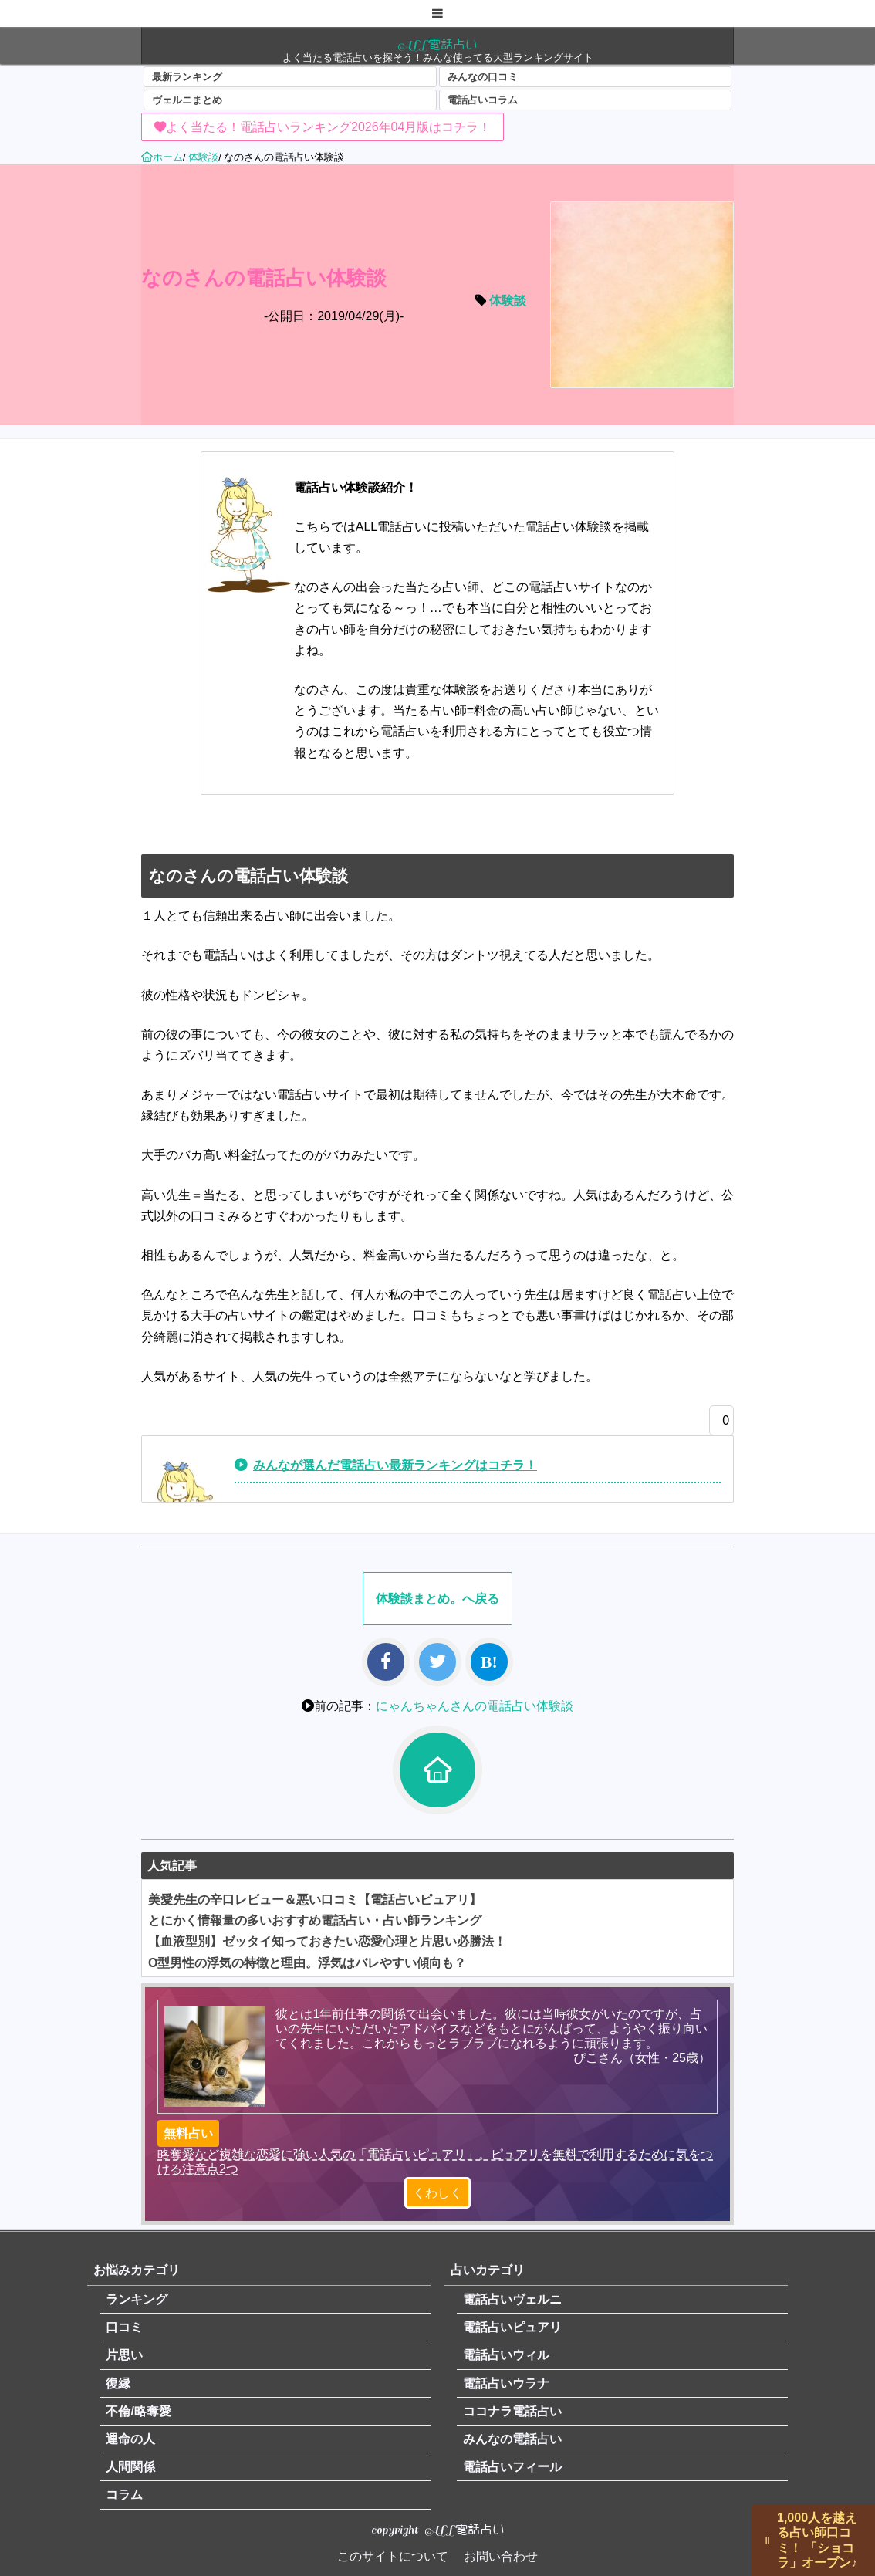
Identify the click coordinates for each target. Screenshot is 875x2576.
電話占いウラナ (506, 2383)
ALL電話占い (437, 44)
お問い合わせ (501, 2556)
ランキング (136, 2299)
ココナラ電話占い (512, 2411)
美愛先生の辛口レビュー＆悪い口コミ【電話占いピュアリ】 (314, 1899)
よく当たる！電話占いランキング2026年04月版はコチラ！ (328, 127)
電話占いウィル (506, 2354)
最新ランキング (187, 77)
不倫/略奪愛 (138, 2411)
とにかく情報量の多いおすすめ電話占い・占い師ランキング (314, 1920)
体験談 (507, 300)
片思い (124, 2354)
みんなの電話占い (512, 2439)
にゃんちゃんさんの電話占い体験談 (474, 1705)
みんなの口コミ (483, 77)
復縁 (118, 2383)
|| (767, 2540)
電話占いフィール (512, 2466)
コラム (124, 2494)
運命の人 (130, 2439)
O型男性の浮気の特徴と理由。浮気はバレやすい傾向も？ (307, 1962)
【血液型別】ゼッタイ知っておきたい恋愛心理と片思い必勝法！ (327, 1941)
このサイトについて (392, 2556)
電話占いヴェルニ (512, 2299)
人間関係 (130, 2466)
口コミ (124, 2327)
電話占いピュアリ (512, 2327)
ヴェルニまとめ (187, 100)
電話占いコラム (483, 100)
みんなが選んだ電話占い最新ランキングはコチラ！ (395, 1465)
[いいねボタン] (717, 1424)
